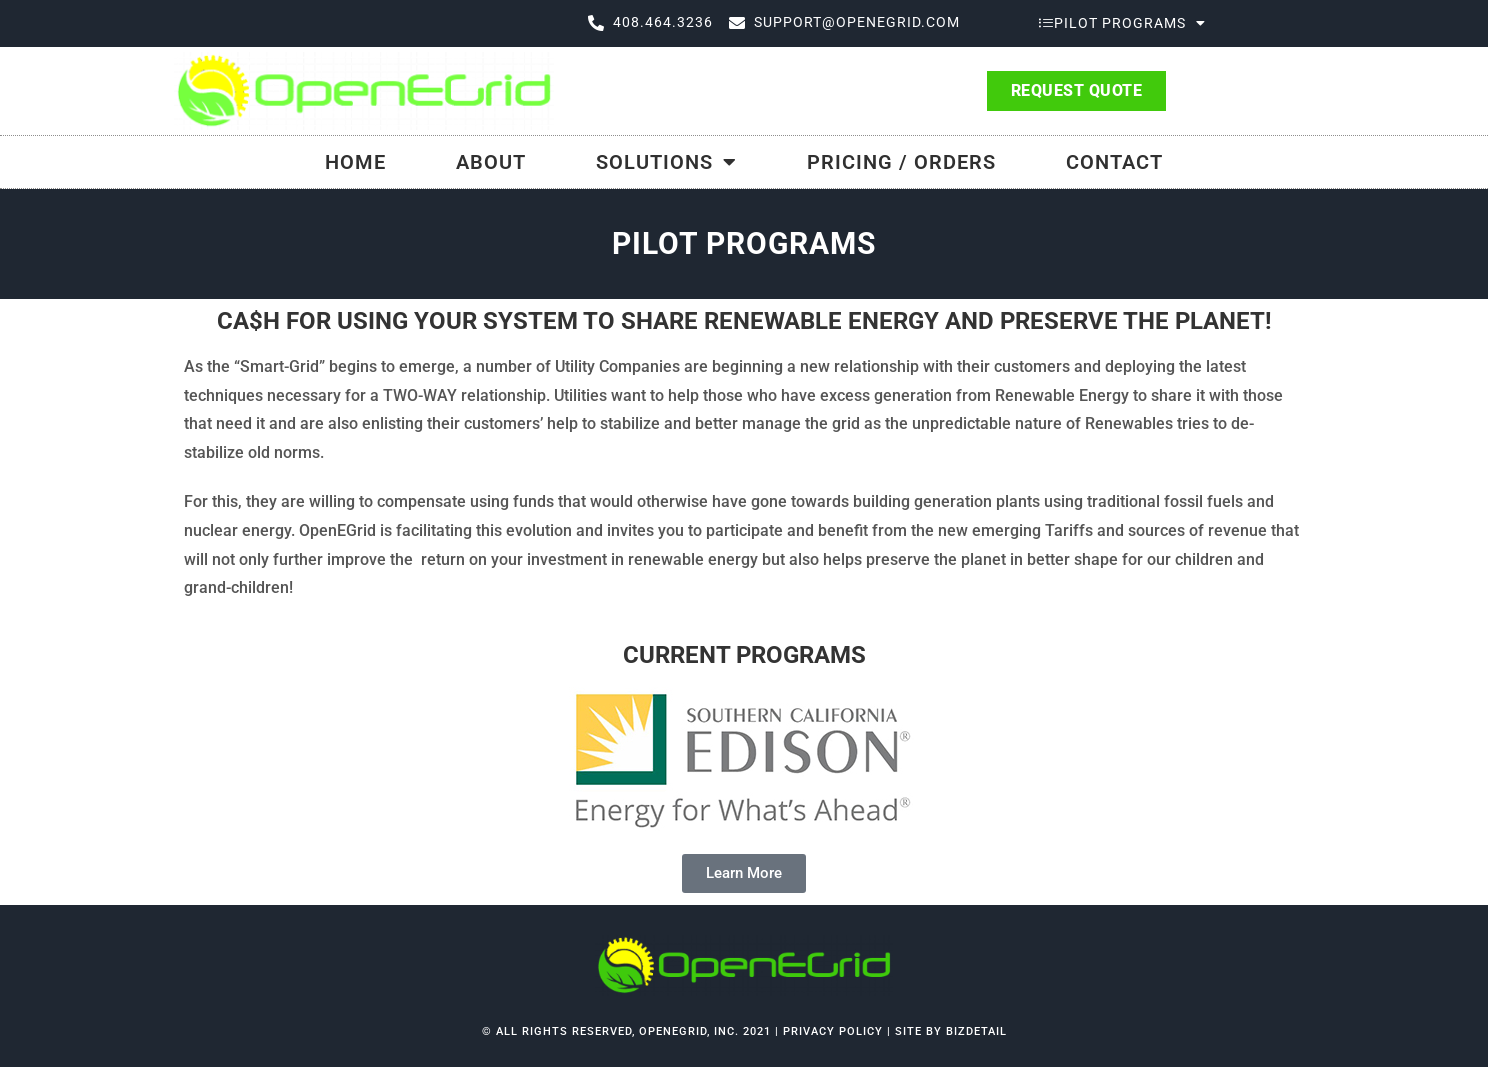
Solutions (666, 162)
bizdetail (976, 1031)
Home (355, 162)
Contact (1114, 162)
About (491, 162)
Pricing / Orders (901, 162)
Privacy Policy (835, 1031)
